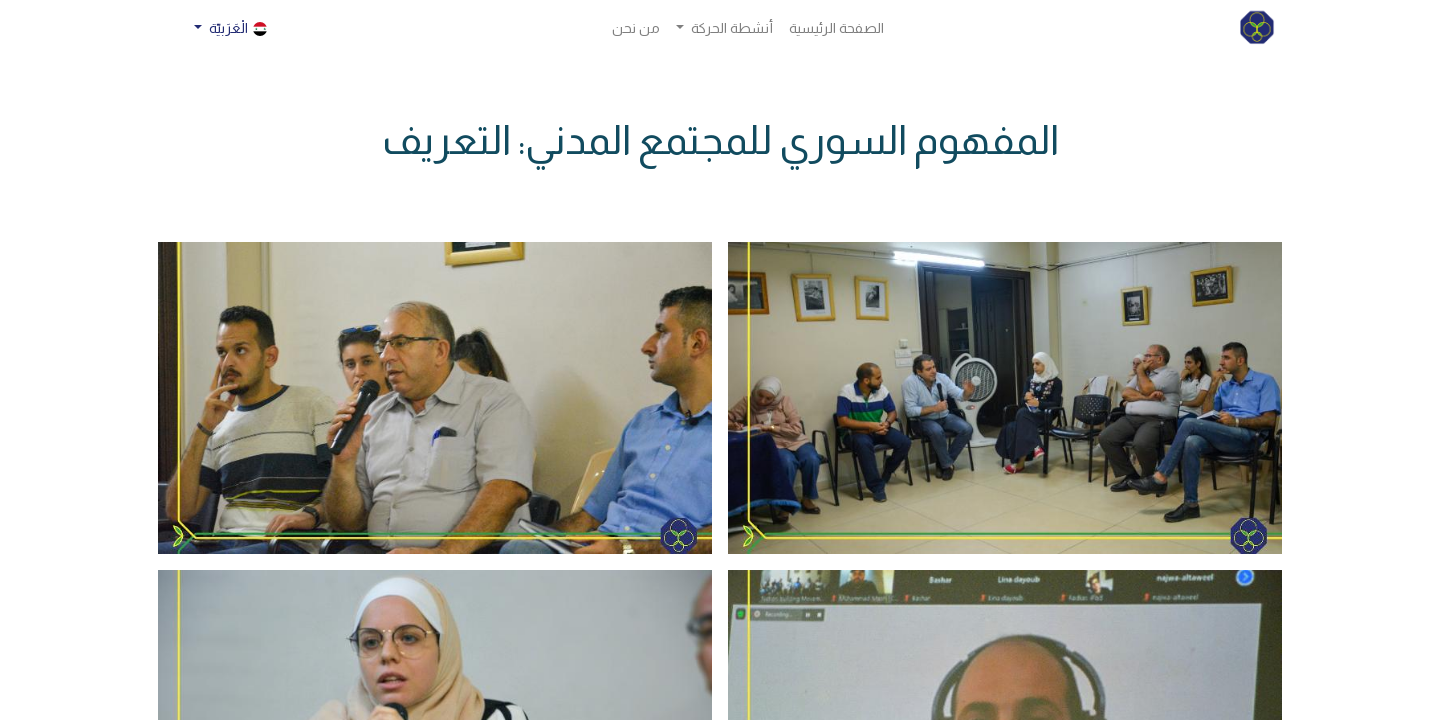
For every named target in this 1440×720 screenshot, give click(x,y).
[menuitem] (836, 28)
